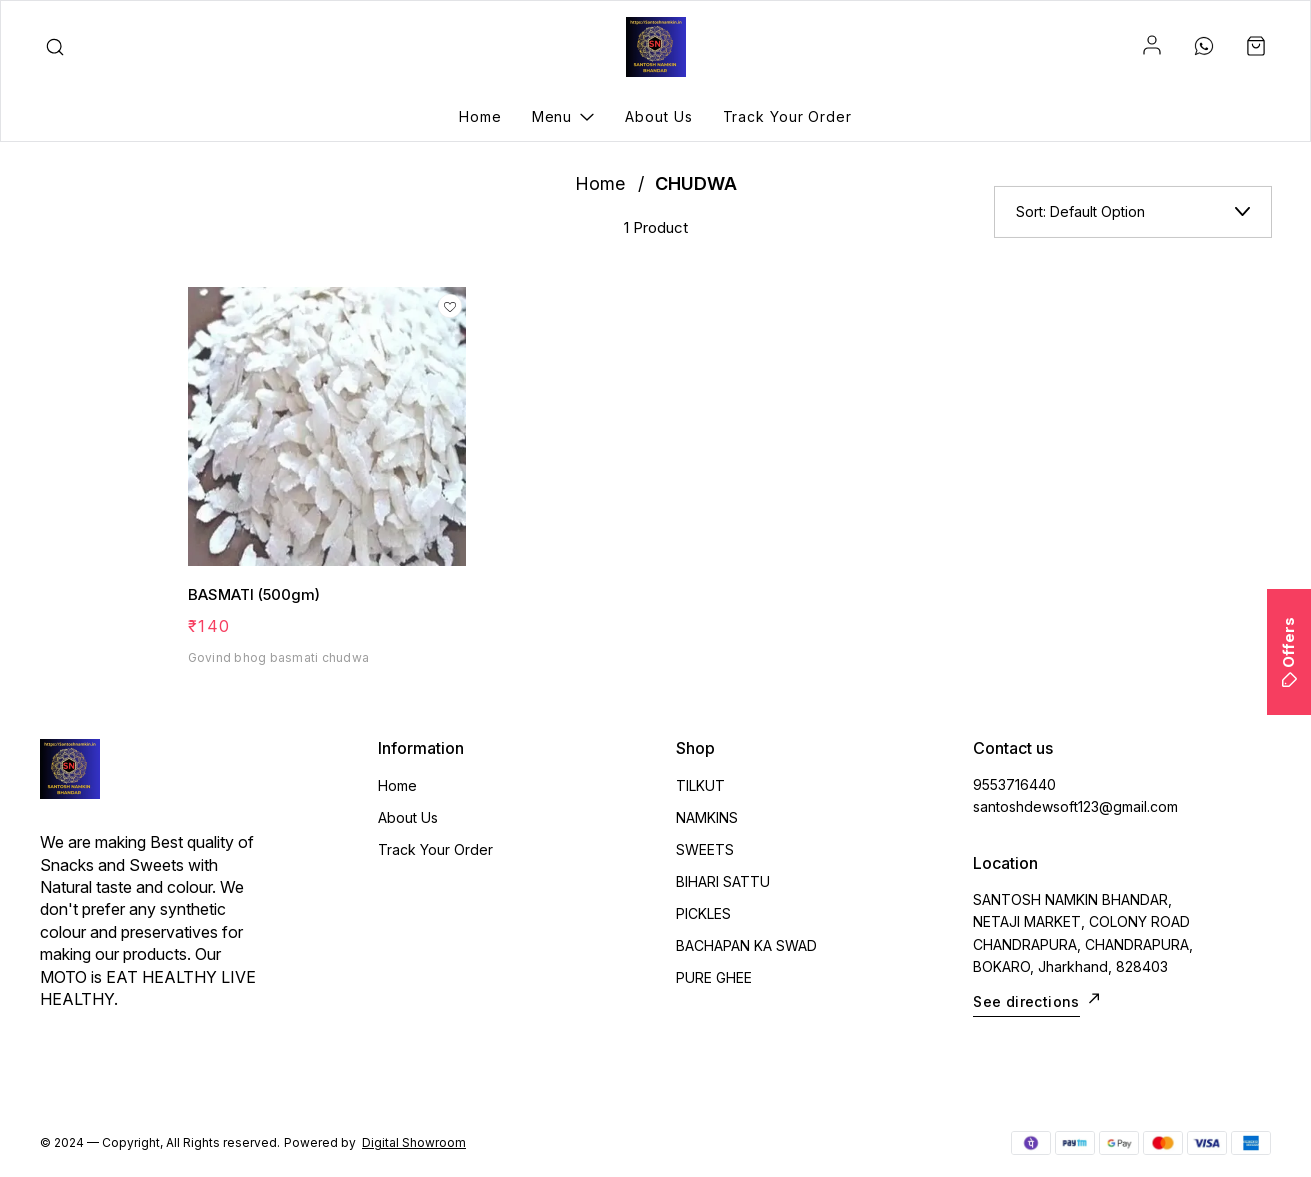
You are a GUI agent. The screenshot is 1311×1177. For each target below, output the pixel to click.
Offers (1288, 652)
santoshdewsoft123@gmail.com (1075, 806)
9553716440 (1014, 784)
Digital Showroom (414, 1142)
